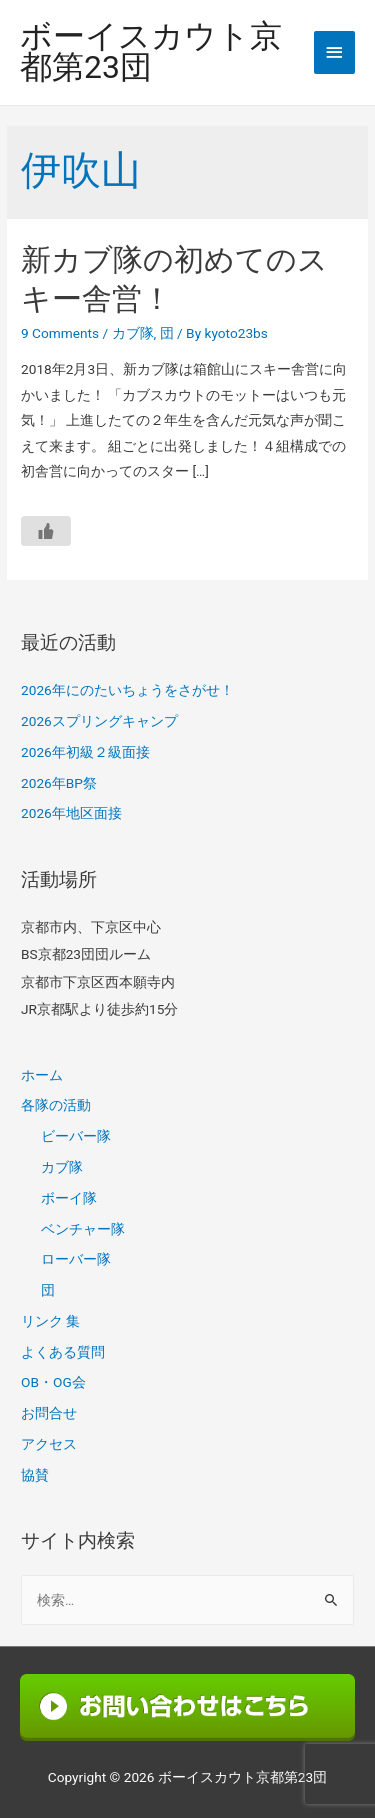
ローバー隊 (76, 1259)
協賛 (35, 1475)
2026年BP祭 (59, 783)
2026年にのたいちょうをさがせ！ (127, 690)
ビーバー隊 (76, 1136)
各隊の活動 (56, 1105)
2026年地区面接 (71, 813)
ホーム (42, 1075)
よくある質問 (63, 1352)
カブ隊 (133, 333)
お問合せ (49, 1413)
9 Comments (60, 333)
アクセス (49, 1444)
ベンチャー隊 (83, 1229)
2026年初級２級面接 (85, 752)
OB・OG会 (53, 1382)
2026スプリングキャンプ (99, 721)
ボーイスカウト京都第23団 (151, 53)
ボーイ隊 (69, 1198)
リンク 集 (50, 1321)
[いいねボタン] (46, 531)
